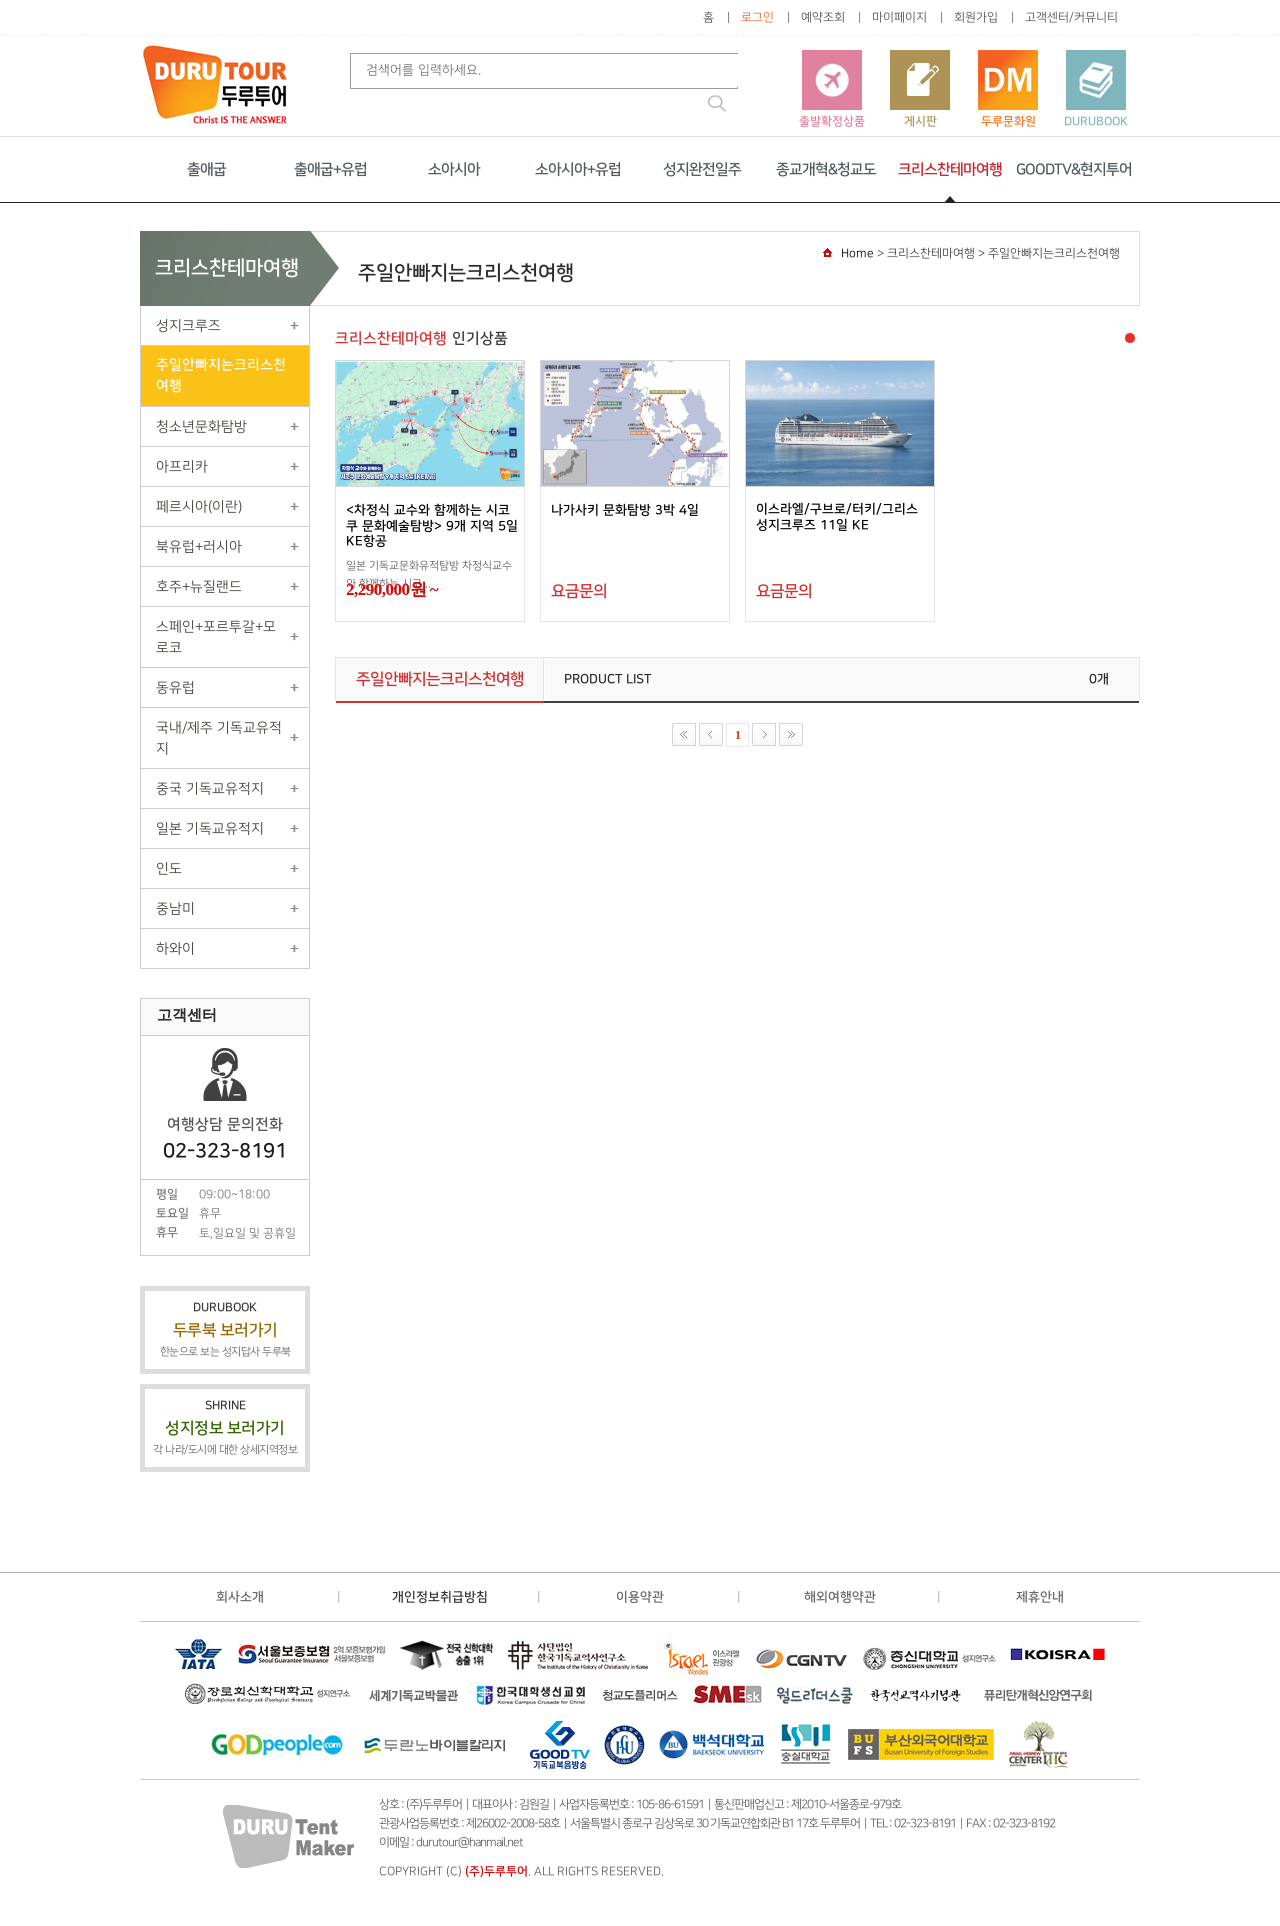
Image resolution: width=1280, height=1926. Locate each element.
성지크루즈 (188, 325)
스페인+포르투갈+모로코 (216, 637)
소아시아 (454, 169)
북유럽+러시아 (199, 546)
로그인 (757, 17)
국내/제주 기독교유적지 (219, 738)
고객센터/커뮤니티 (1071, 17)
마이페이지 (899, 17)
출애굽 (206, 169)
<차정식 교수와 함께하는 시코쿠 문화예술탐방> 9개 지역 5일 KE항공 (432, 525)
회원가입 (976, 17)
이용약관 (640, 1597)
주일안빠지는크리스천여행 (221, 375)
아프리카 (182, 466)
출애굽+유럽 (330, 169)
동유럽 (175, 687)
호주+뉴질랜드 (199, 586)
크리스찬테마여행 (950, 169)
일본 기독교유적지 (210, 828)
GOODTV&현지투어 (1074, 169)
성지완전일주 (702, 169)
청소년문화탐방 (201, 426)
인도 (169, 868)
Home (857, 253)
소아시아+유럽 (578, 169)
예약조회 (823, 17)
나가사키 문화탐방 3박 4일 (625, 510)
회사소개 (240, 1597)
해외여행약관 (840, 1597)
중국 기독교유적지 (210, 788)
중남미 (175, 908)
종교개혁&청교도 (826, 169)
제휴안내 (1040, 1597)
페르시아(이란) (199, 506)
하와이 (175, 948)
